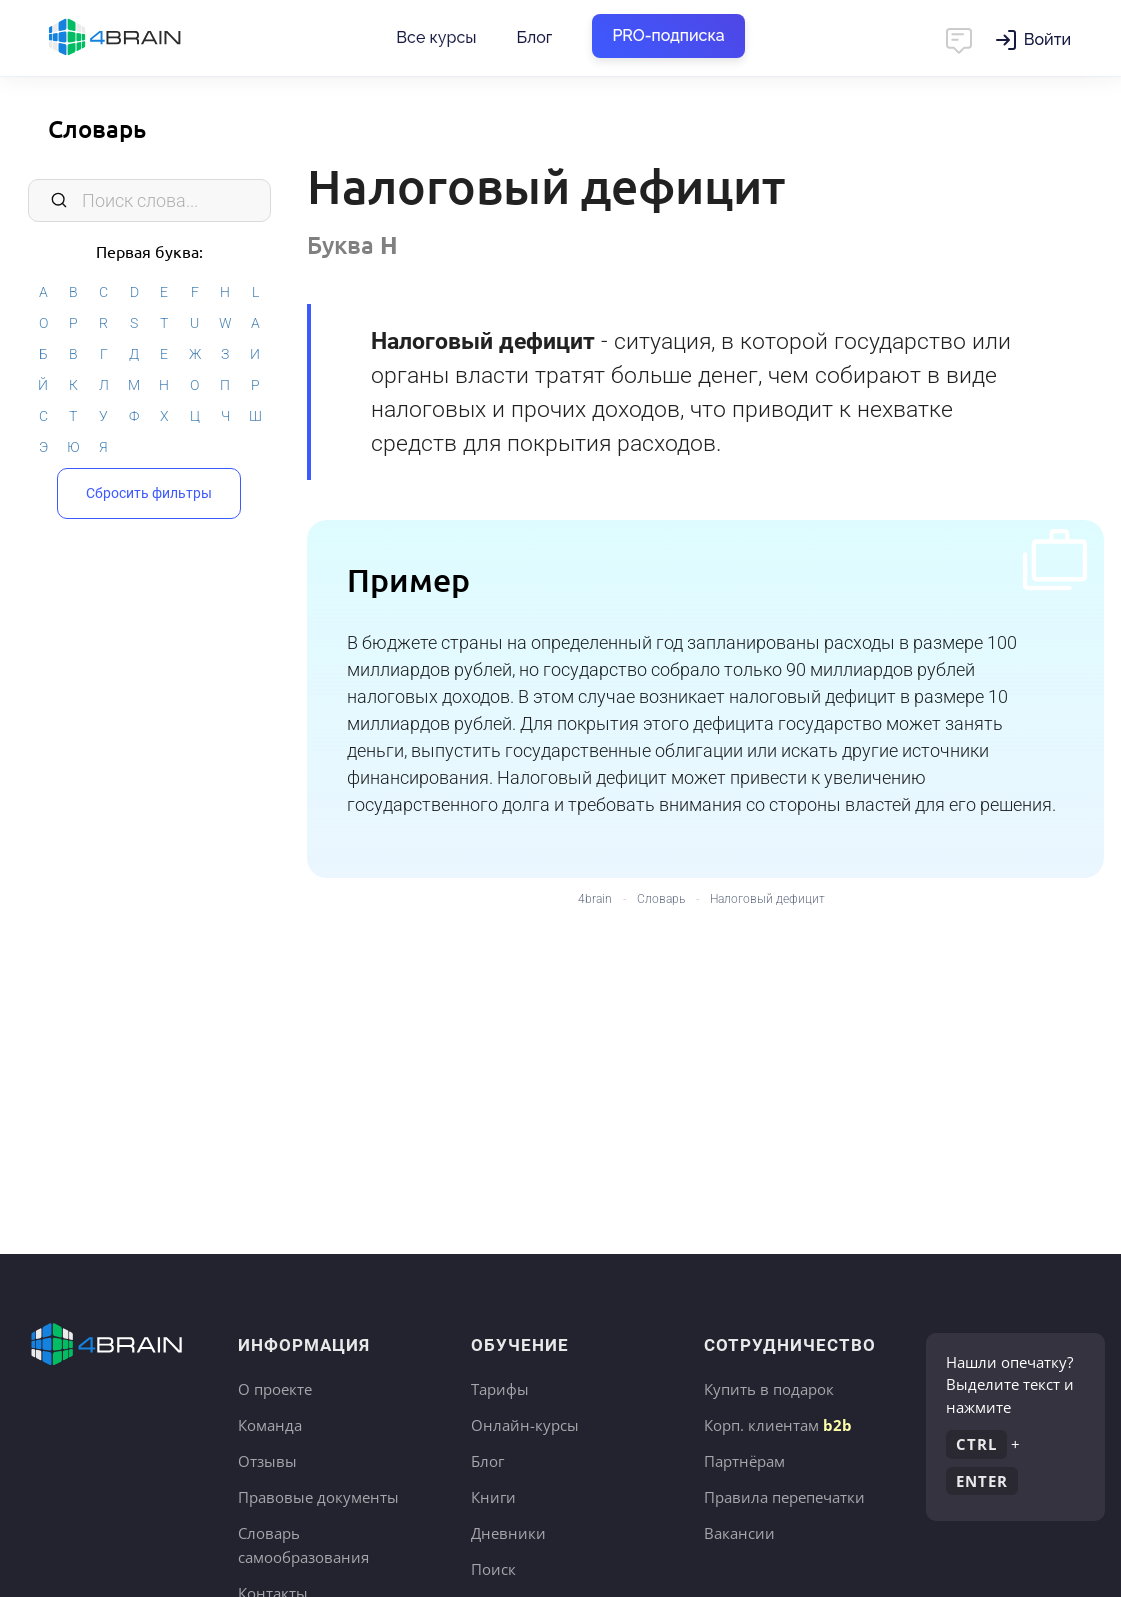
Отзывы (267, 1461)
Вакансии (739, 1533)
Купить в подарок (769, 1389)
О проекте (275, 1389)
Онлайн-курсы (525, 1425)
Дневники (508, 1533)
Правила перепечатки (784, 1497)
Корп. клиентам (778, 1425)
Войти (1047, 39)
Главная (150, 38)
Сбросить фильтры (149, 493)
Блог (534, 37)
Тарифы (500, 1389)
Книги (493, 1497)
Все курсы (436, 37)
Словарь (97, 128)
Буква (352, 244)
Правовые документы (318, 1497)
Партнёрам (744, 1461)
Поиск (493, 1569)
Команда (270, 1425)
